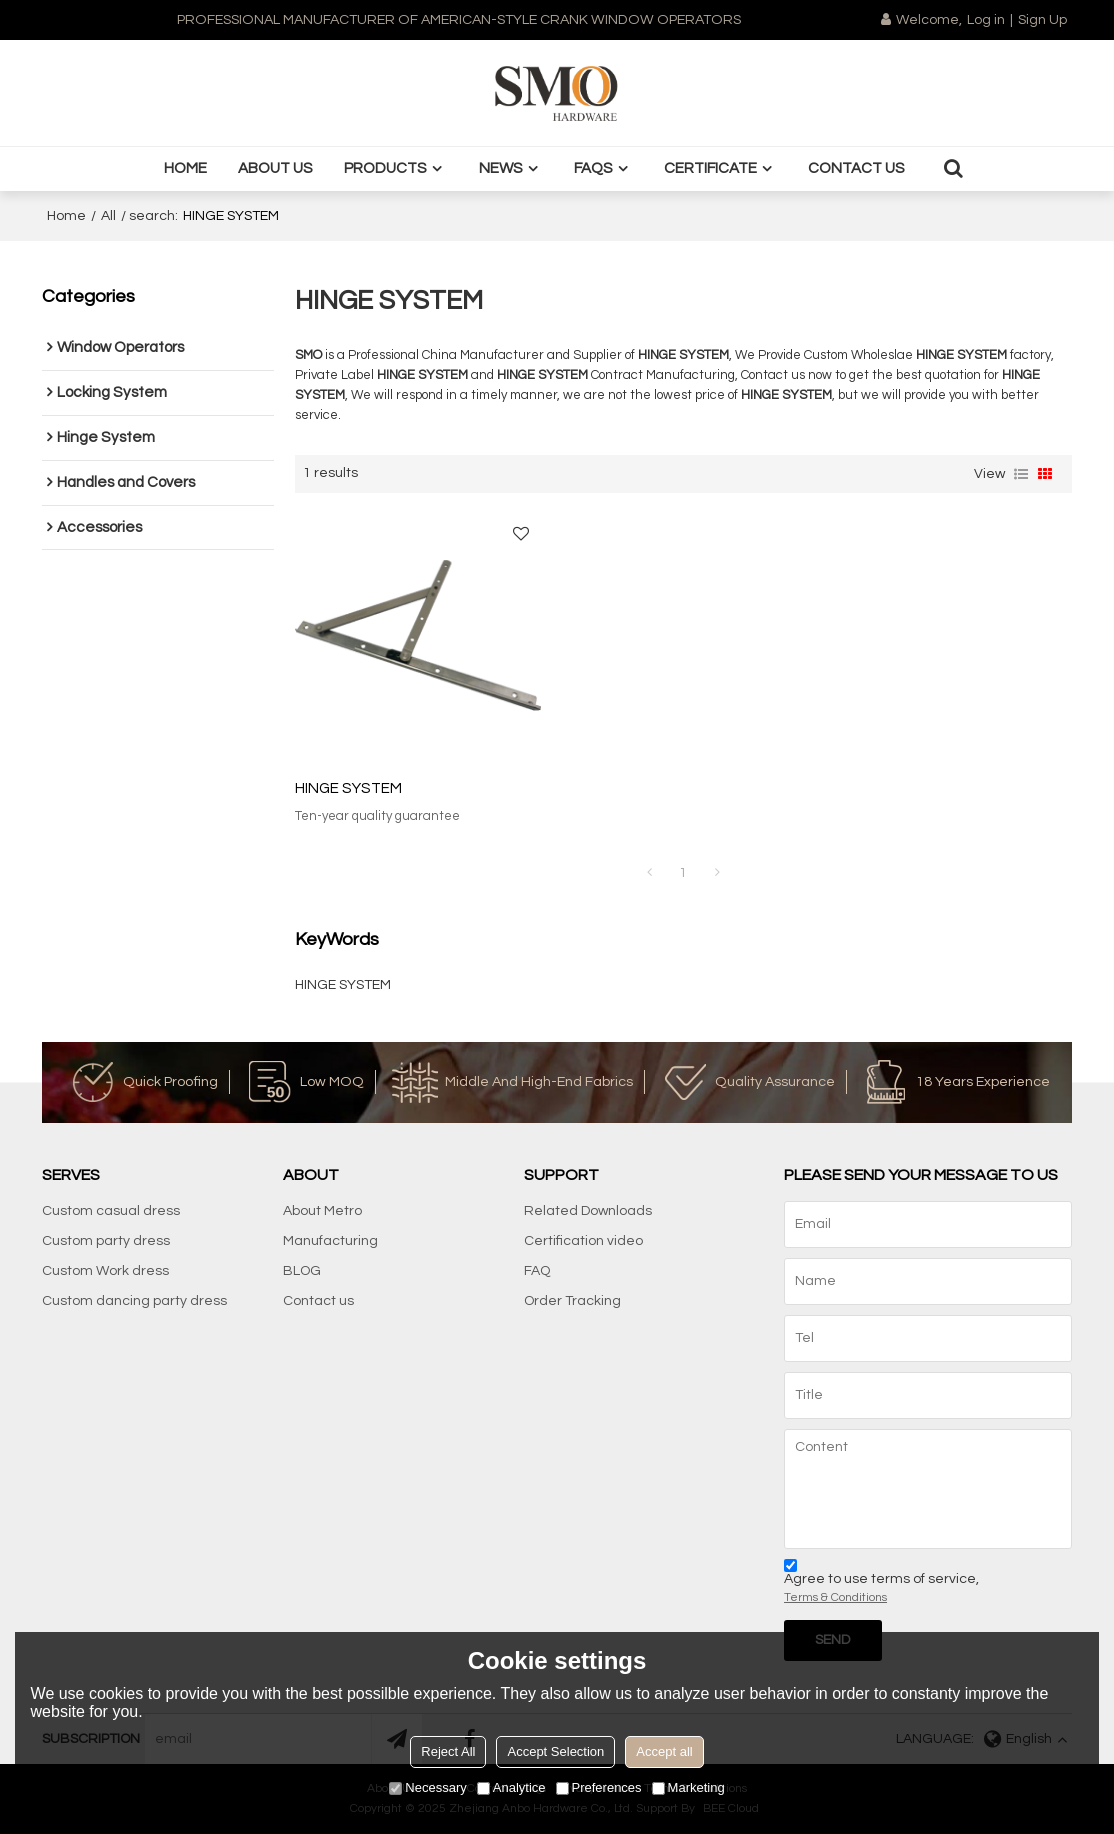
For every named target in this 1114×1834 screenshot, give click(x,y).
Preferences (599, 1787)
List (1021, 474)
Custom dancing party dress (134, 1301)
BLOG (302, 1271)
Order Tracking (572, 1301)
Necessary (427, 1787)
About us (275, 168)
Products (385, 168)
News (501, 168)
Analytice (511, 1787)
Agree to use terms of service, (881, 1584)
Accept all (664, 1751)
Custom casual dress (111, 1211)
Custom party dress (106, 1241)
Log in (986, 20)
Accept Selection (555, 1751)
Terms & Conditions (835, 1597)
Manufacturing (330, 1241)
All (108, 216)
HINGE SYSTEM (348, 788)
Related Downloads (588, 1211)
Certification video (583, 1241)
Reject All (448, 1751)
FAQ (537, 1271)
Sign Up (1042, 20)
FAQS (593, 168)
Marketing (688, 1787)
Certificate (710, 168)
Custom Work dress (105, 1271)
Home (185, 168)
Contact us (856, 168)
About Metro (322, 1211)
